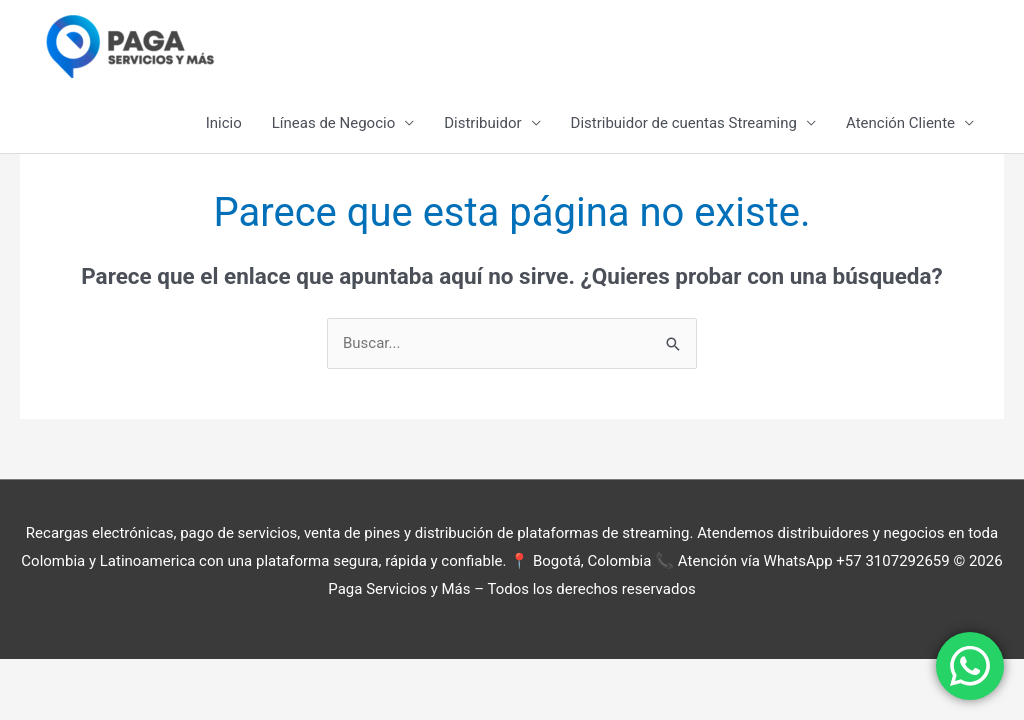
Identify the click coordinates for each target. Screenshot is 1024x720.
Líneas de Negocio (333, 123)
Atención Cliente (900, 123)
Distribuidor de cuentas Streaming (684, 123)
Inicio (224, 123)
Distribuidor (482, 123)
